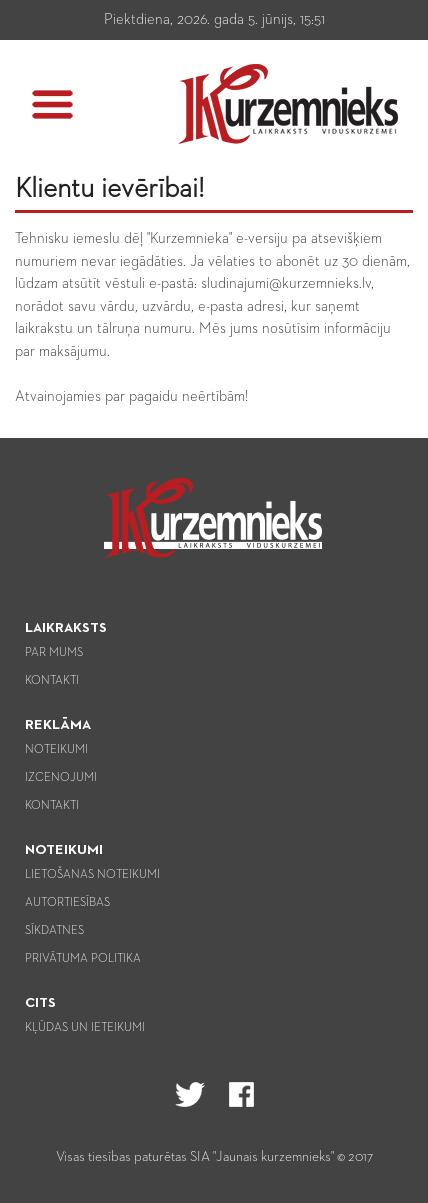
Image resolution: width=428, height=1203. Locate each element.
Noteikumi (56, 750)
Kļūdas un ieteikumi (85, 1028)
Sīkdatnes (54, 931)
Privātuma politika (83, 959)
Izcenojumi (61, 778)
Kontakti (52, 681)
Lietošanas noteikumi (92, 875)
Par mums (54, 653)
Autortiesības (67, 903)
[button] (52, 104)
